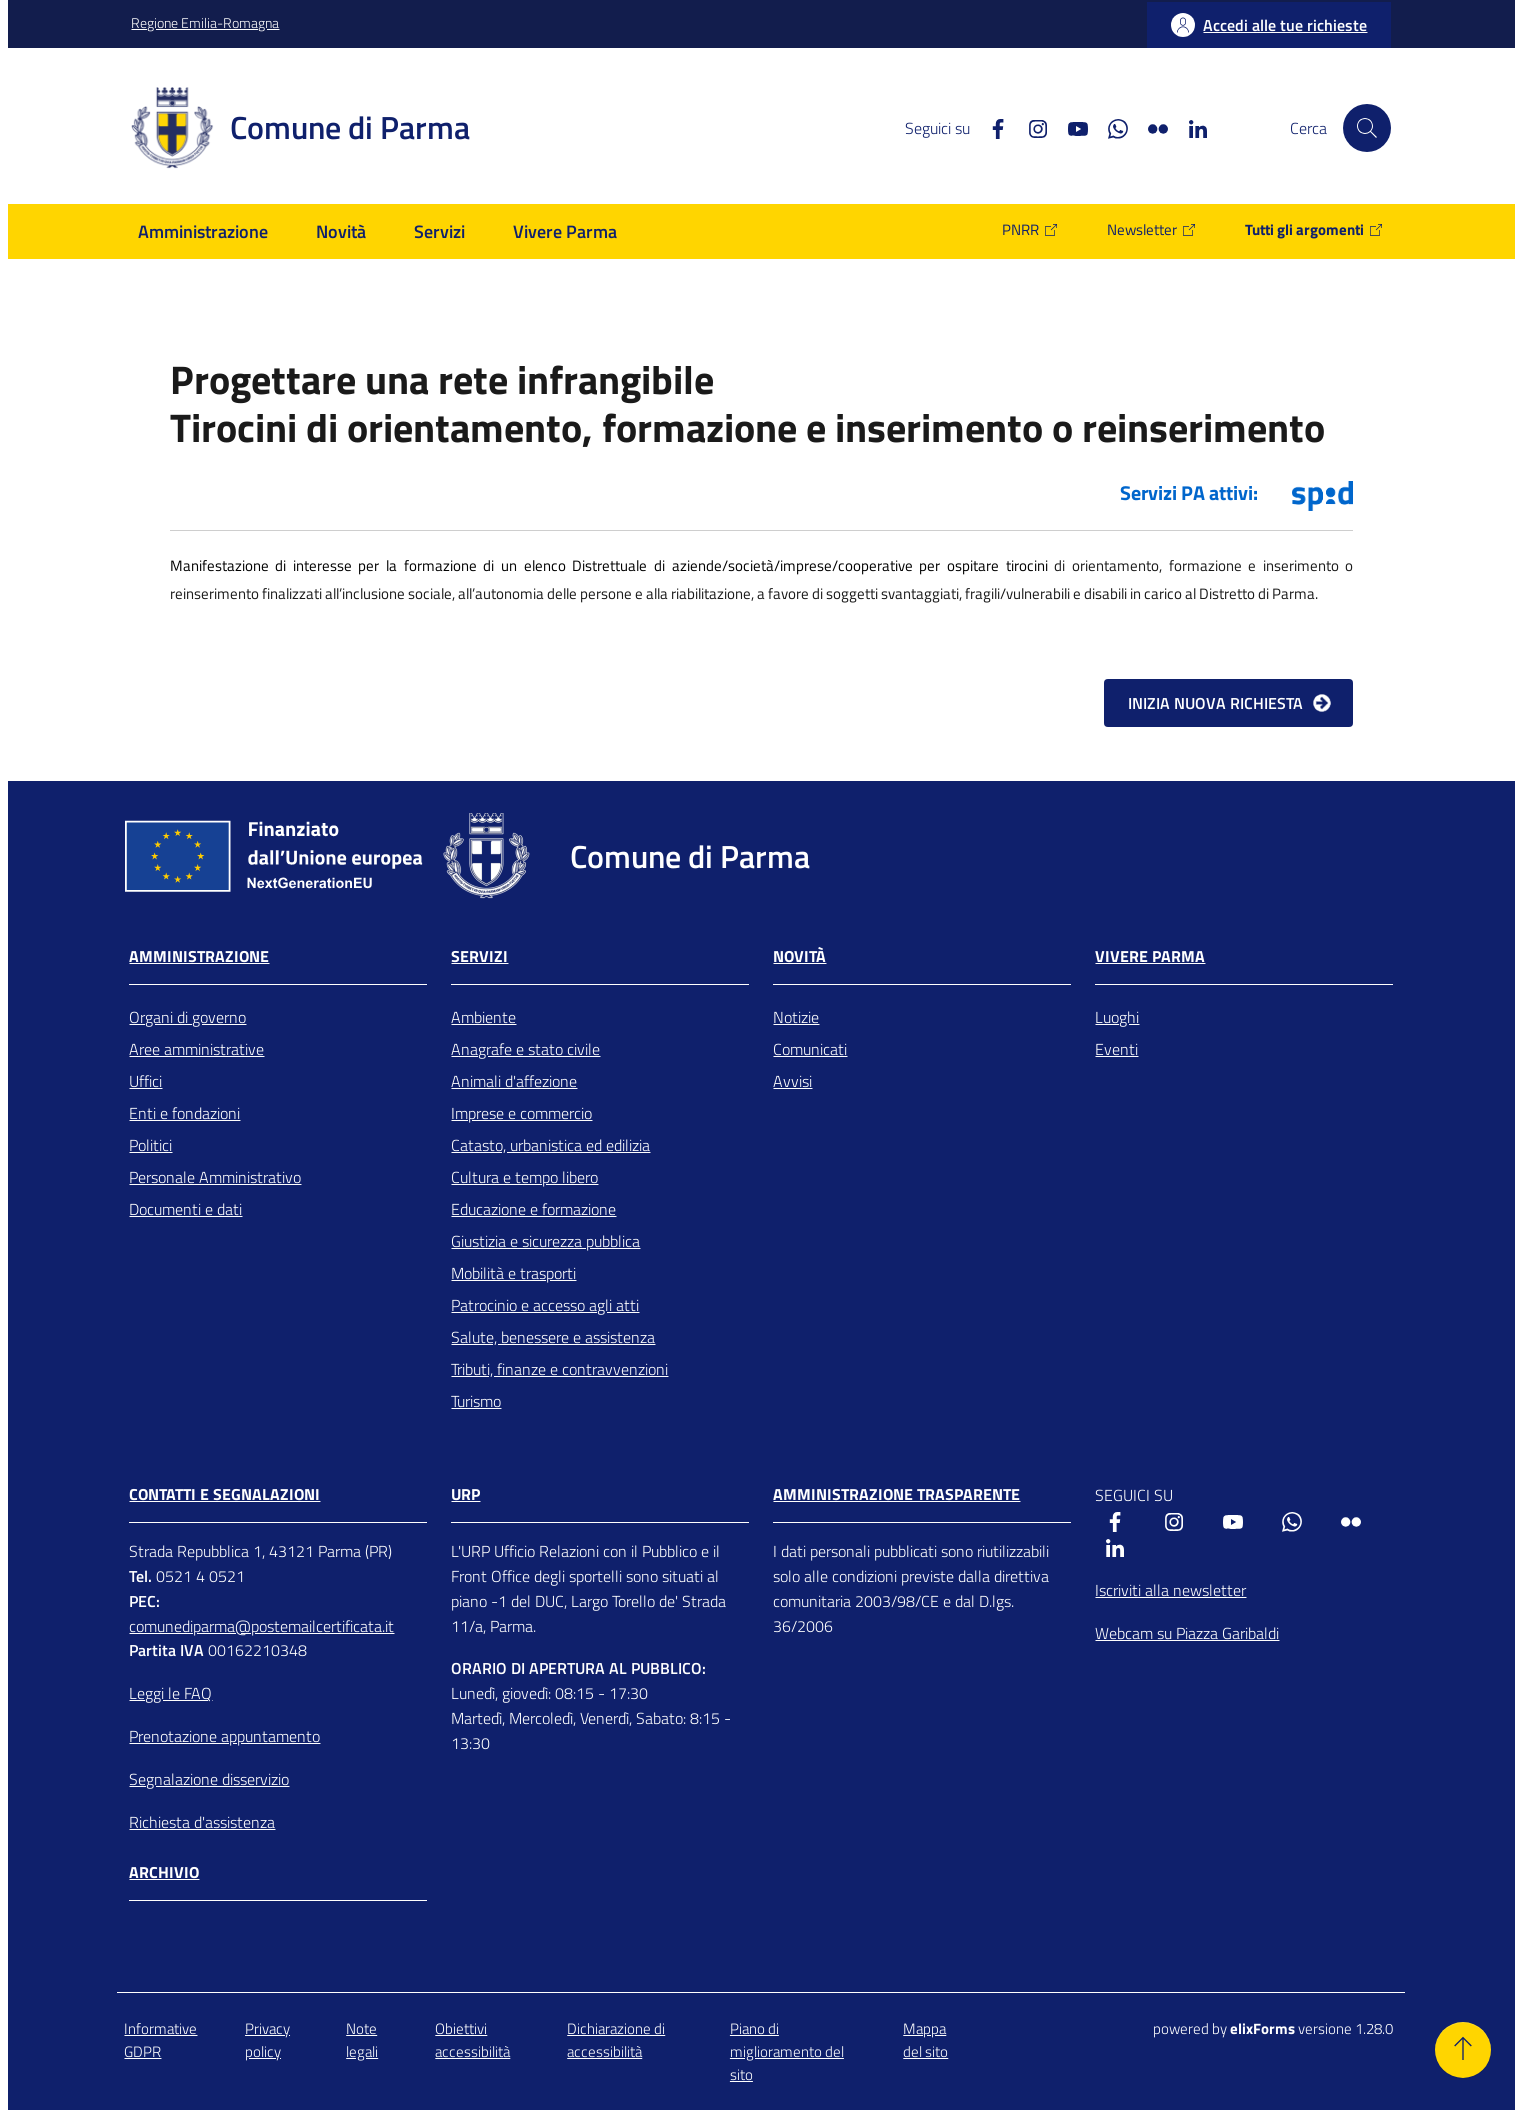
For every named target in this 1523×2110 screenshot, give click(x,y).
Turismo (476, 1401)
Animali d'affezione (514, 1081)
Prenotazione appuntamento (224, 1736)
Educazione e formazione (533, 1209)
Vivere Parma (1150, 956)
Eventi (1116, 1049)
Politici (150, 1145)
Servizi (479, 956)
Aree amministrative (196, 1049)
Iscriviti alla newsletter (1170, 1590)
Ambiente (483, 1017)
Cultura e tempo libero (524, 1177)
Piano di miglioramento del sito (787, 2052)
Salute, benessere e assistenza (553, 1337)
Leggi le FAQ (170, 1693)
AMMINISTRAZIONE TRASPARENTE (896, 1494)
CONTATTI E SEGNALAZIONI (224, 1494)
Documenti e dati (185, 1209)
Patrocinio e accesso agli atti (545, 1305)
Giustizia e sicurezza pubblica (545, 1241)
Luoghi (1117, 1017)
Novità (799, 956)
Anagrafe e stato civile (525, 1049)
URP (465, 1494)
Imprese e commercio (521, 1113)
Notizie (796, 1017)
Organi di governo (187, 1017)
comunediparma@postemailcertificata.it (261, 1626)
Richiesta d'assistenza (202, 1822)
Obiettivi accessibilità (472, 2040)
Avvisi (792, 1081)
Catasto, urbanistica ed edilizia (550, 1145)
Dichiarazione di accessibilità (616, 2040)
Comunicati (810, 1049)
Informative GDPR (160, 2040)
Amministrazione (199, 956)
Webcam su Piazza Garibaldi (1187, 1633)
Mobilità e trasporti (513, 1273)
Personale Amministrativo (215, 1177)
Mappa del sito (925, 2040)
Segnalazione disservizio (209, 1779)
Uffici (145, 1081)
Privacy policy (267, 2040)
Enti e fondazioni (184, 1113)
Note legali (362, 2040)
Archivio (164, 1872)
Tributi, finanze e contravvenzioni (559, 1369)
